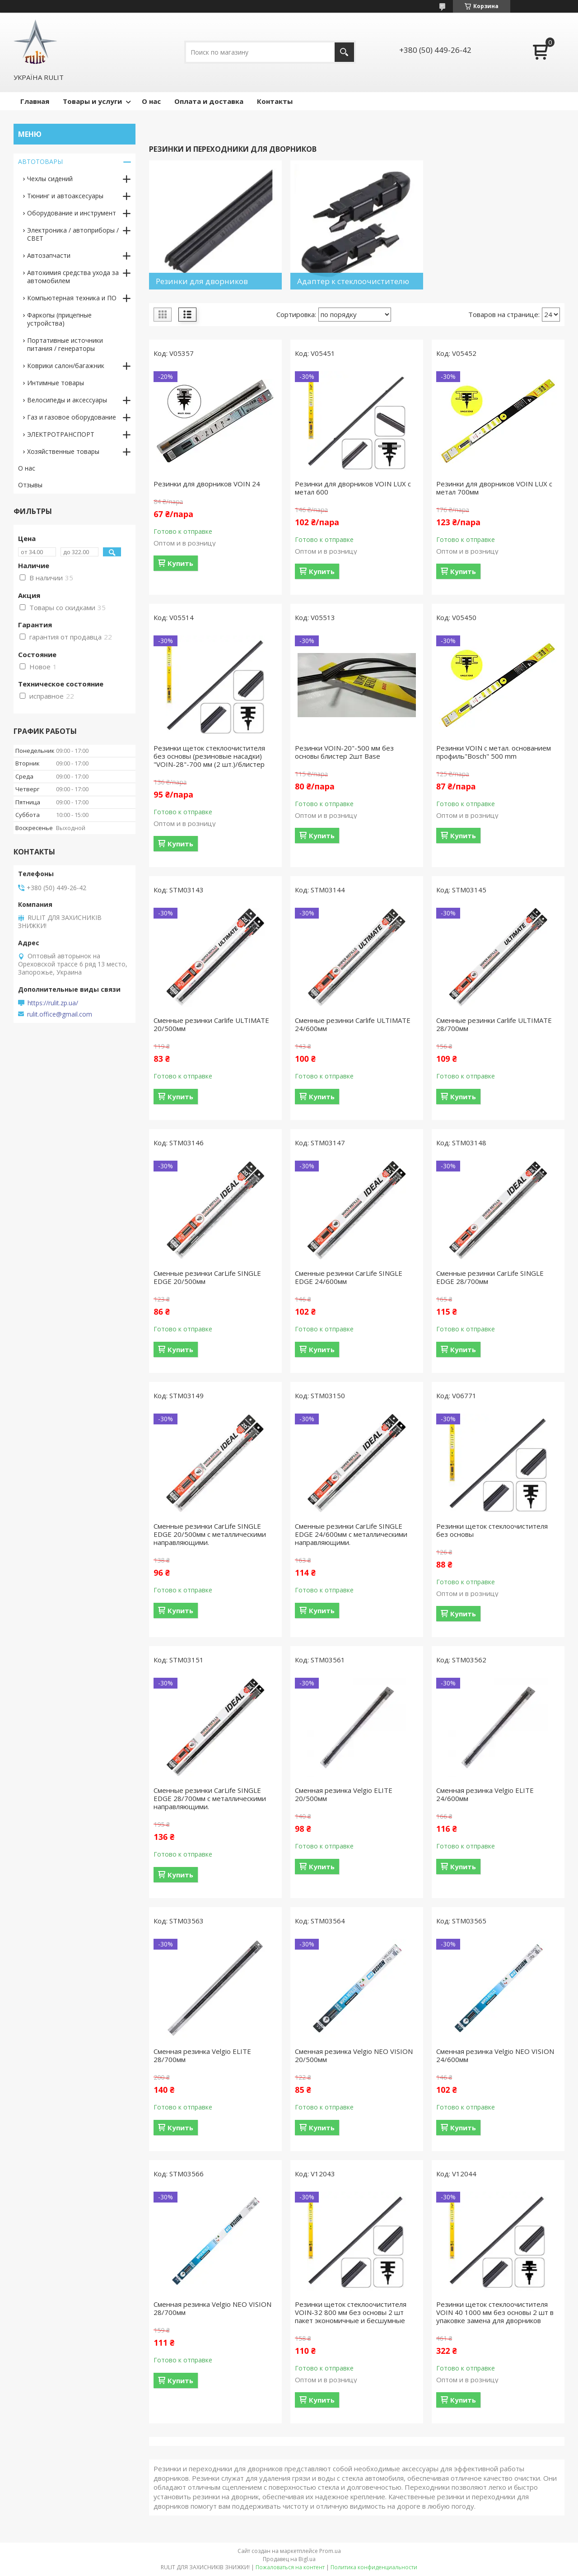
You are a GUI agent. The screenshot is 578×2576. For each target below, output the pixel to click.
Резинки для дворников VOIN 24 (207, 484)
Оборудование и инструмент (71, 213)
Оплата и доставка (208, 101)
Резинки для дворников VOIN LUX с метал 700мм (494, 488)
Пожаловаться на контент (290, 2567)
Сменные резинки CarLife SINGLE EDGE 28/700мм (490, 1277)
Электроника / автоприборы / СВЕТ (73, 234)
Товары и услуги (92, 101)
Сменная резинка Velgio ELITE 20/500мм (343, 1794)
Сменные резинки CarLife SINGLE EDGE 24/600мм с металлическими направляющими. (351, 1534)
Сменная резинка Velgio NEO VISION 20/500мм (354, 2055)
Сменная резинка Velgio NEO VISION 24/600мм (495, 2055)
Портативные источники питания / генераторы (65, 344)
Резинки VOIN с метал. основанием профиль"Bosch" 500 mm (493, 752)
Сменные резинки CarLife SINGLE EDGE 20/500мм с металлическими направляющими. (210, 1534)
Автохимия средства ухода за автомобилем (73, 276)
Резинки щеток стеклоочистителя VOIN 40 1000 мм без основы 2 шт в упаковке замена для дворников (495, 2312)
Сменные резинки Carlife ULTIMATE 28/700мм (494, 1024)
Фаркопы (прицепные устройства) (59, 319)
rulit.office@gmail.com (59, 1014)
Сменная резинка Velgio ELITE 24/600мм (485, 1794)
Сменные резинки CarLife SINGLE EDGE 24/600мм (348, 1277)
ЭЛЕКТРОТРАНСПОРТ (60, 434)
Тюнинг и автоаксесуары (65, 195)
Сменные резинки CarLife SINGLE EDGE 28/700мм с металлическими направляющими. (210, 1798)
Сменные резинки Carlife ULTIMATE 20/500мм (211, 1024)
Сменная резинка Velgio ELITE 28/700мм (202, 2055)
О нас (151, 101)
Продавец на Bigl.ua (289, 2559)
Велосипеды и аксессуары (67, 400)
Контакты (275, 101)
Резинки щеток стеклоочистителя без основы (492, 1530)
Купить (180, 563)
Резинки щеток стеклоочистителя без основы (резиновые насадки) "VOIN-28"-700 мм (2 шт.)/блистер (209, 756)
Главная (34, 101)
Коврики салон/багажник (65, 365)
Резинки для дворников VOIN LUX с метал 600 (353, 488)
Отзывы (30, 485)
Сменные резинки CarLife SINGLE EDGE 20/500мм (207, 1277)
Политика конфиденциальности (374, 2567)
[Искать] (344, 52)
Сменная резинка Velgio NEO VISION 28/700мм (212, 2308)
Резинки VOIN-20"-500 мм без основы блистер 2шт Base (344, 752)
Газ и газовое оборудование (71, 417)
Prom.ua (330, 2551)
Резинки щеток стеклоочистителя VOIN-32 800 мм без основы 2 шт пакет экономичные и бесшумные (350, 2312)
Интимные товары (55, 382)
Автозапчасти (48, 255)
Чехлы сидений (50, 178)
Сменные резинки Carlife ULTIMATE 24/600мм (352, 1024)
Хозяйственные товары (63, 451)
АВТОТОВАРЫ (40, 161)
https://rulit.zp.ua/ (53, 1003)
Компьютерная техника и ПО (72, 298)
